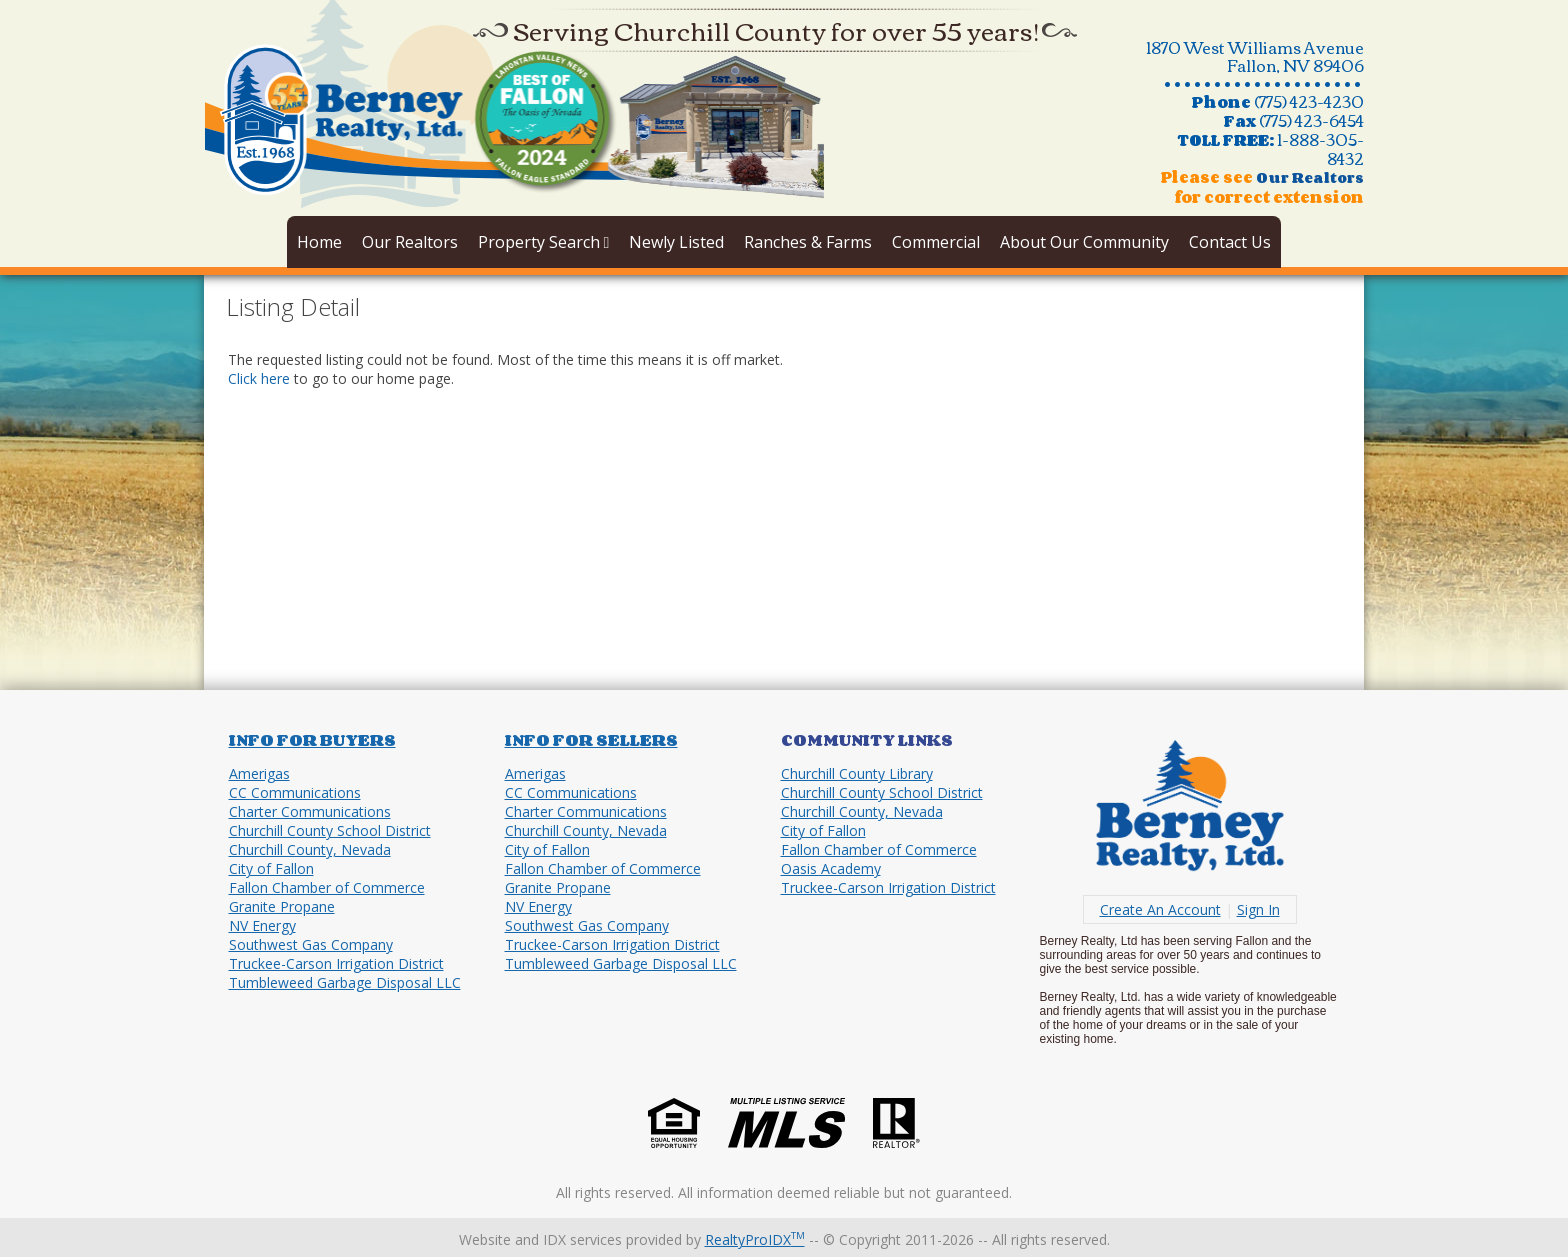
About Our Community (1084, 242)
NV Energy (262, 925)
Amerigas (259, 773)
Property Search (544, 242)
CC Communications (295, 792)
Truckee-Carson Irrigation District (336, 963)
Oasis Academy (831, 868)
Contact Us (1230, 242)
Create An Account (1160, 909)
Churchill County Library (857, 773)
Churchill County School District (330, 830)
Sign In (1258, 909)
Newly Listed (676, 242)
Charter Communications (310, 811)
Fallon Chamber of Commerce (327, 887)
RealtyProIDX (755, 1239)
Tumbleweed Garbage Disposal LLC (345, 982)
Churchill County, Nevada (310, 849)
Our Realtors (410, 242)
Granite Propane (282, 906)
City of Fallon (271, 868)
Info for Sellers (591, 740)
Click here (259, 378)
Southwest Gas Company (311, 944)
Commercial (936, 242)
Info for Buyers (312, 740)
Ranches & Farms (808, 242)
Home (319, 242)
